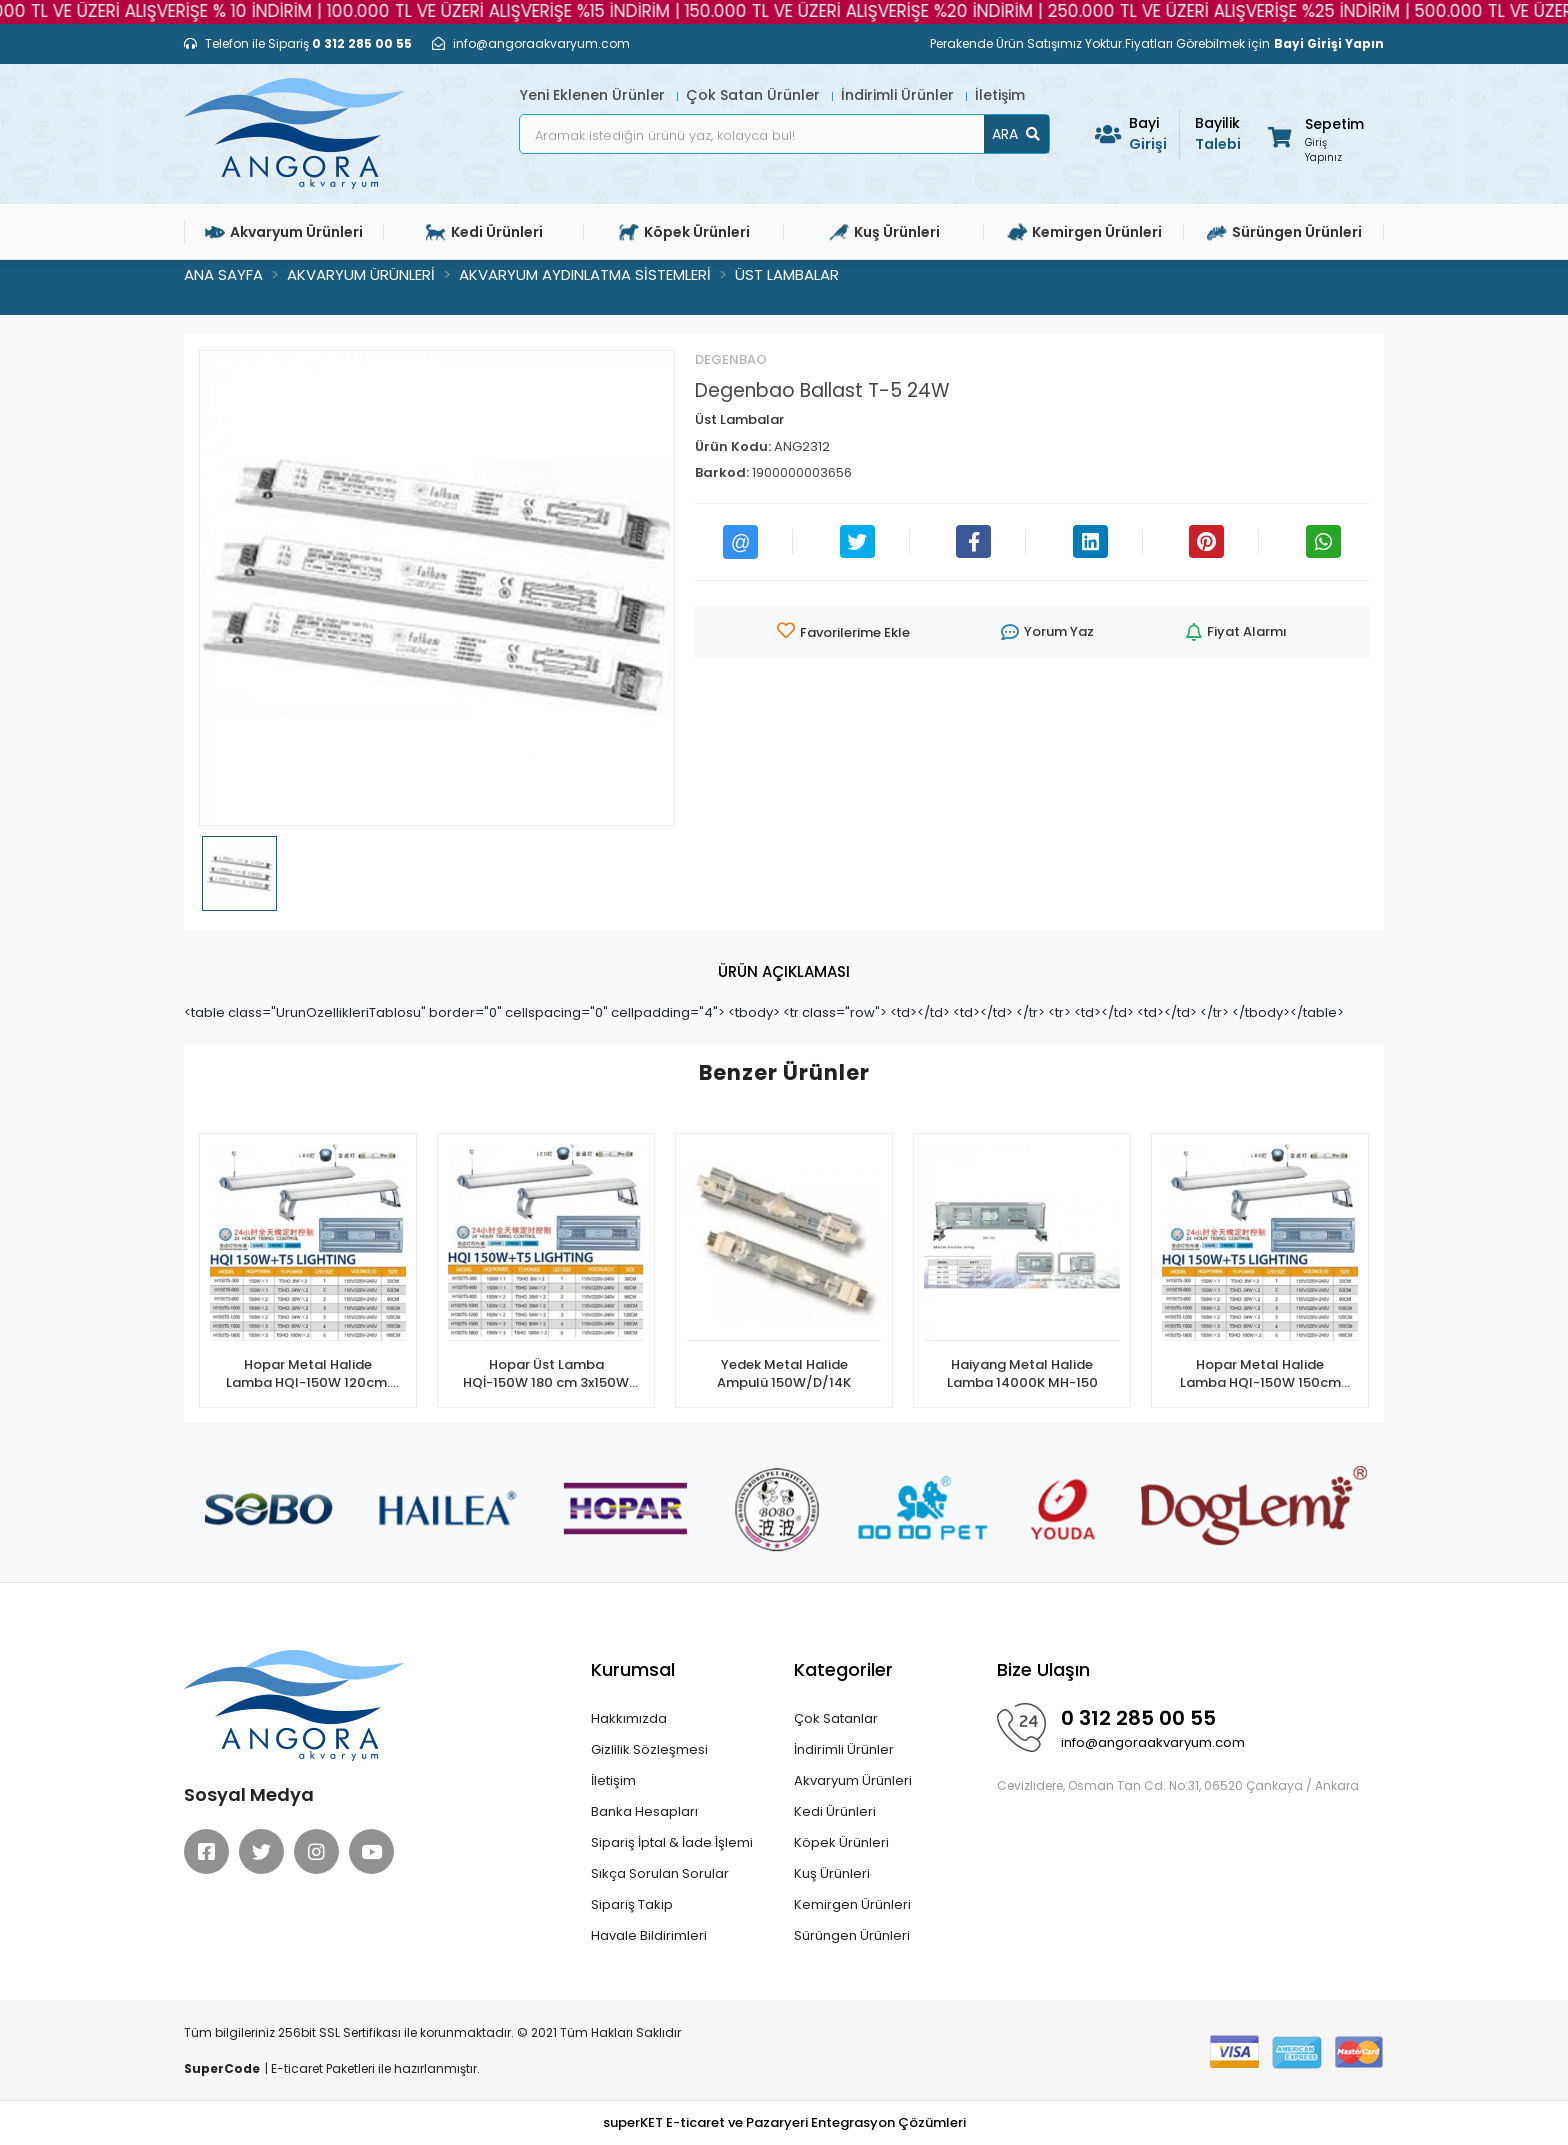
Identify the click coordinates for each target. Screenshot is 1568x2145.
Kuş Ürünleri (832, 1873)
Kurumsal (633, 1669)
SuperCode (222, 2068)
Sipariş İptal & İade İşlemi (672, 1842)
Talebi (1220, 133)
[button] (1314, 136)
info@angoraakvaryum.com (1153, 1742)
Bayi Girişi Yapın (1329, 43)
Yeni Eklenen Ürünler (594, 95)
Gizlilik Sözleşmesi (649, 1749)
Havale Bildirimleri (649, 1935)
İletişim (1000, 95)
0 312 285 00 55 (1138, 1718)
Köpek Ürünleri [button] (684, 232)
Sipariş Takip (632, 1904)
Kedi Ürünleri (835, 1811)
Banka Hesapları (644, 1811)
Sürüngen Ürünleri (852, 1935)
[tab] (784, 972)
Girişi (1154, 133)
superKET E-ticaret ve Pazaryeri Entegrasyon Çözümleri (784, 2122)
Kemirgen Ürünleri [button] (1084, 232)
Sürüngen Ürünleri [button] (1284, 232)
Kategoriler (843, 1669)
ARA (1016, 134)
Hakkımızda (629, 1718)
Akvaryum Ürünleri (853, 1780)
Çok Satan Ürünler (755, 95)
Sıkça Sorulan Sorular (660, 1873)
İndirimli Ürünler (899, 95)
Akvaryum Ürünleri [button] (284, 232)
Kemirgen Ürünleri (852, 1904)
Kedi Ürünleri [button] (484, 232)
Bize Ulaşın (1043, 1669)
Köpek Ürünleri (841, 1842)
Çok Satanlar (836, 1718)
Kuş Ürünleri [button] (884, 232)
